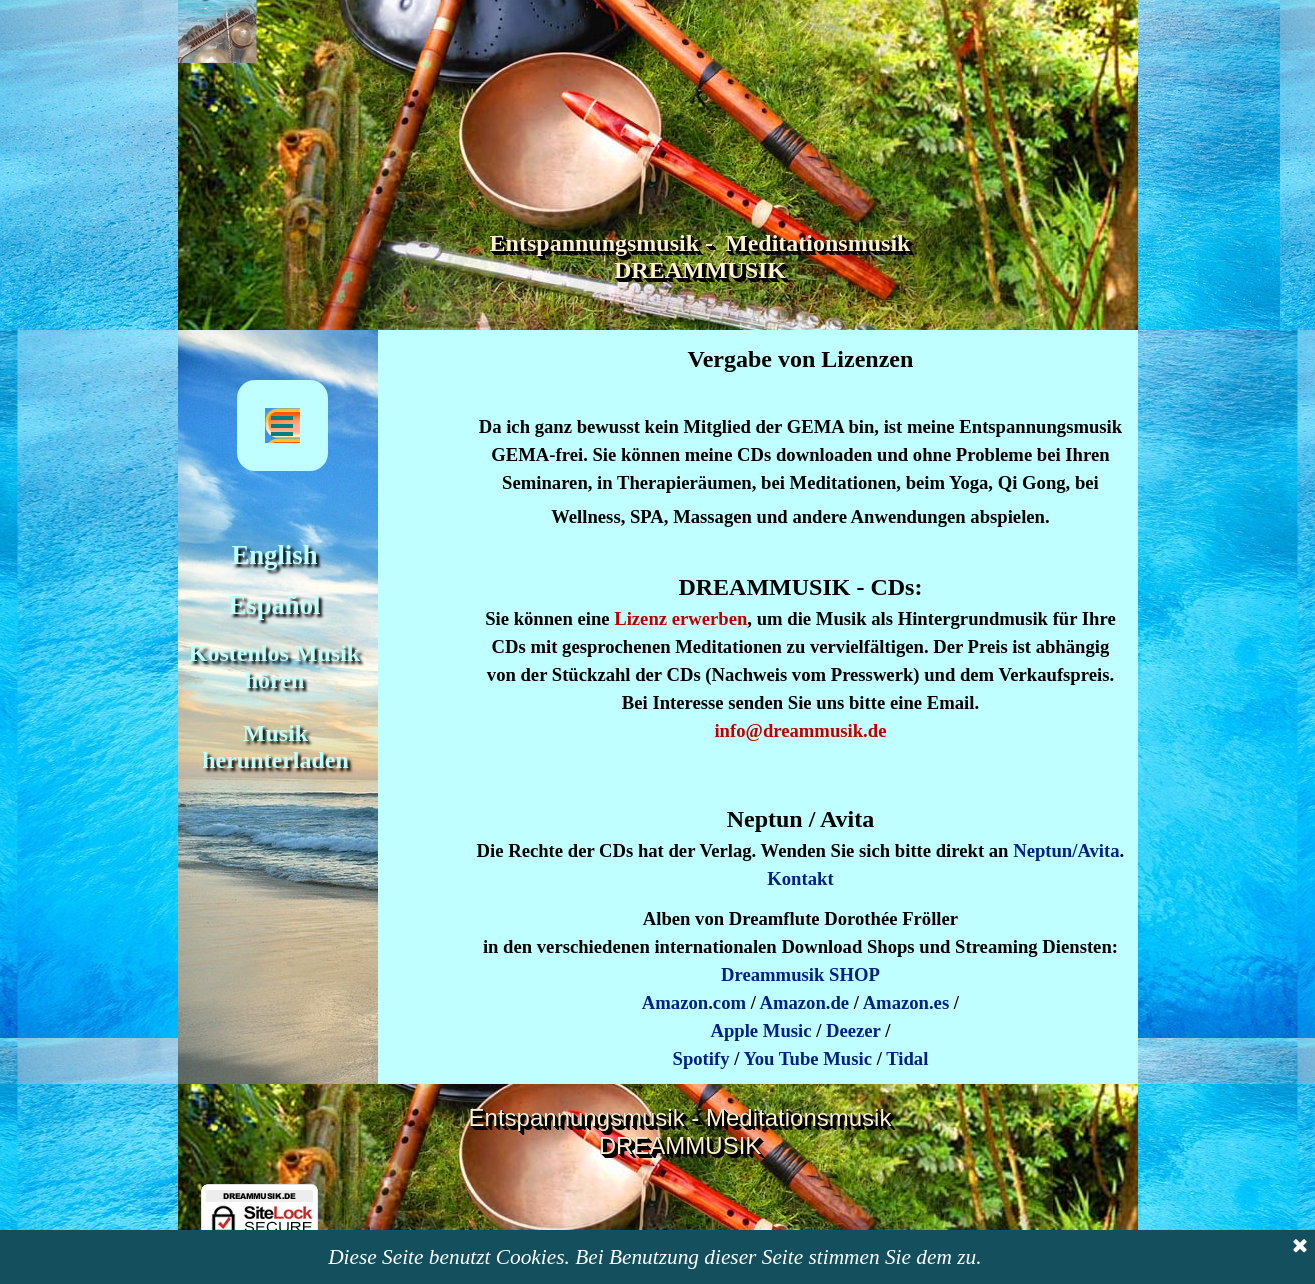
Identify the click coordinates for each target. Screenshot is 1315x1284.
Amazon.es (906, 1002)
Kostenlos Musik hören (277, 666)
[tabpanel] (800, 617)
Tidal (907, 1058)
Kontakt (800, 878)
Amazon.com (694, 1002)
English (275, 555)
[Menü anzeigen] (282, 425)
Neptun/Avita (1066, 850)
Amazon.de (804, 1002)
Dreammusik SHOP (800, 974)
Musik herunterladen (275, 746)
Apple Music (760, 1030)
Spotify (701, 1058)
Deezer (853, 1030)
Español (275, 605)
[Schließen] (1300, 1254)
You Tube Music (807, 1058)
